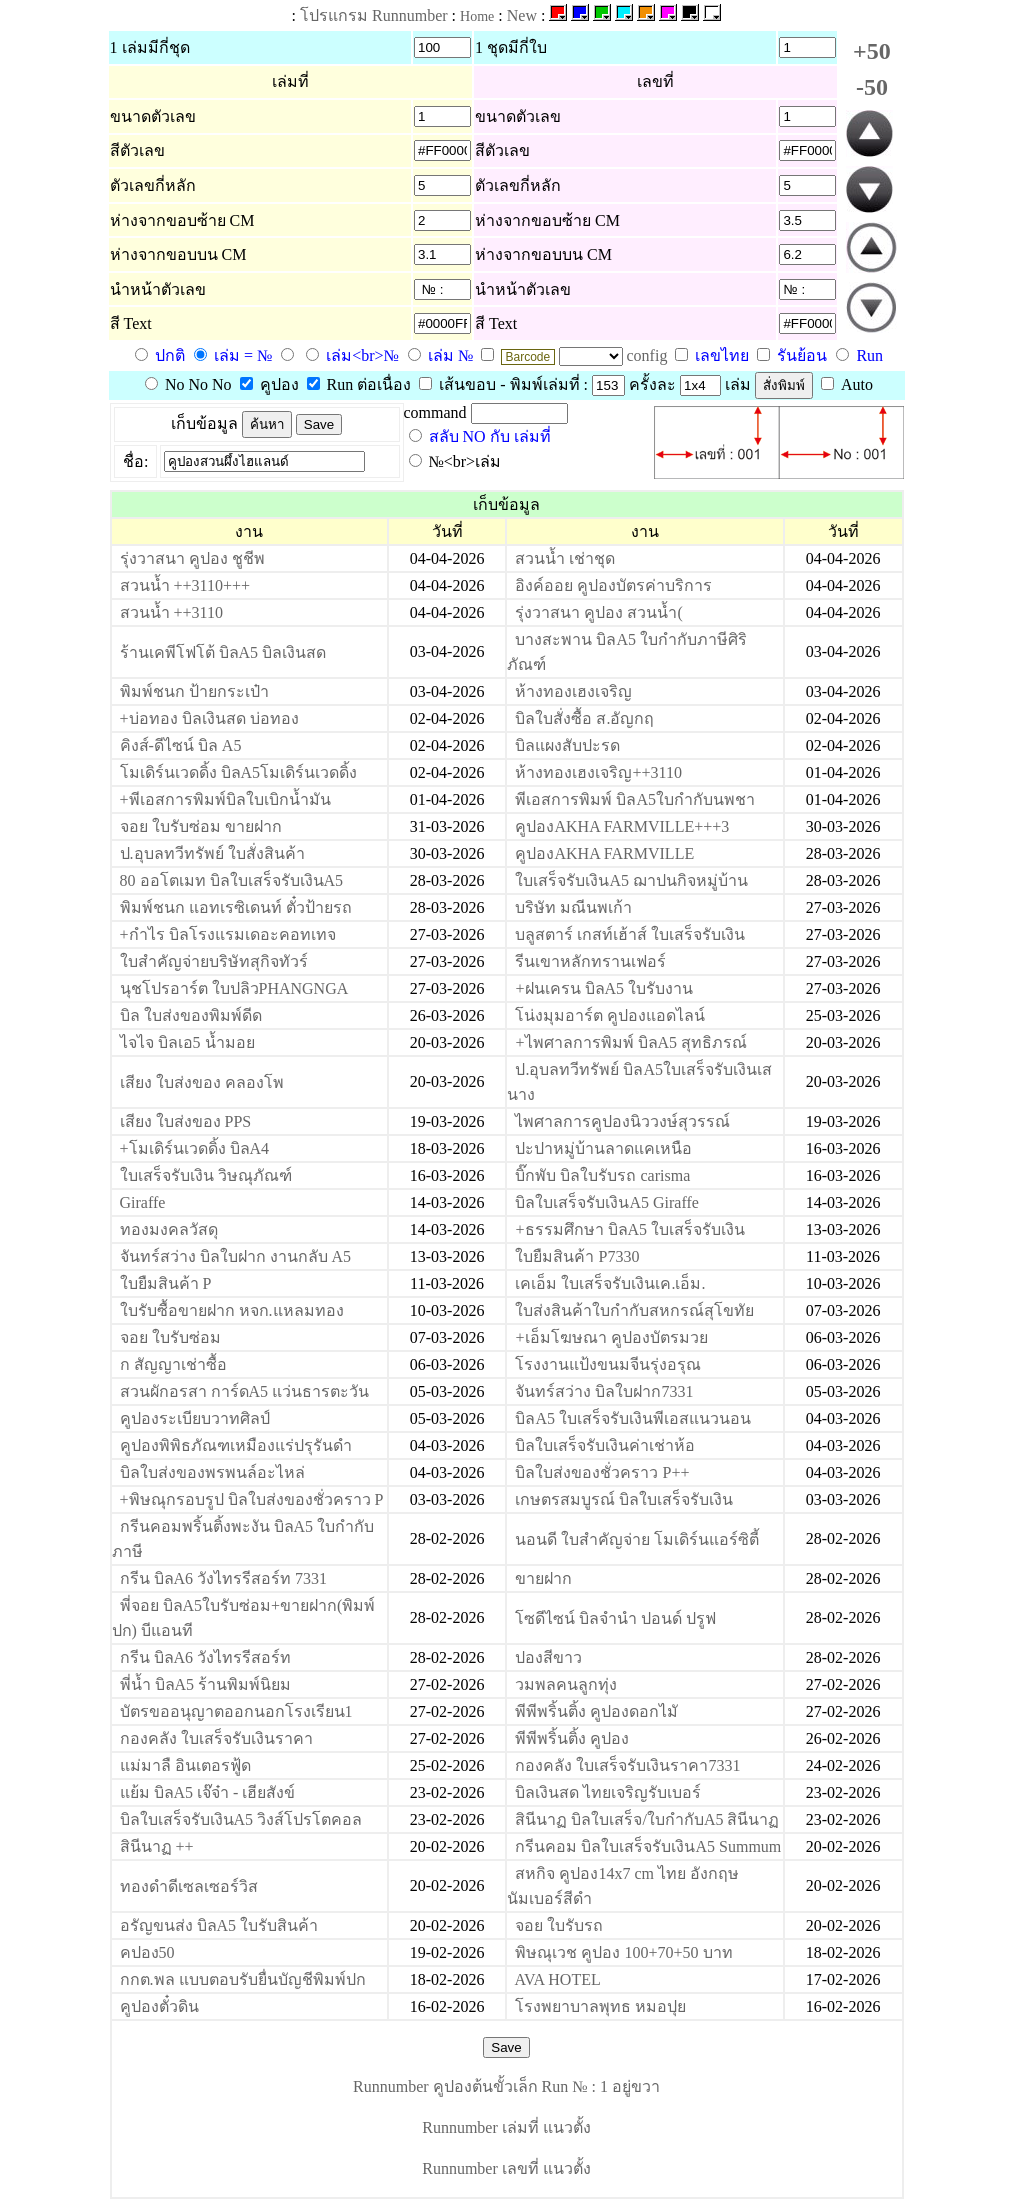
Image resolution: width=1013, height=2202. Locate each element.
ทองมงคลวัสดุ (169, 1229)
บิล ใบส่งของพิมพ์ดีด (191, 1015)
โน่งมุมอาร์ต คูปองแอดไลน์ (610, 1015)
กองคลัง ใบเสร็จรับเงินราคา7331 (627, 1765)
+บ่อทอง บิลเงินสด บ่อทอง (209, 718)
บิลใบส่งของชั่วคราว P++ (602, 1472)
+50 (872, 51)
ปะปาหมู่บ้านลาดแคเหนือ (603, 1148)
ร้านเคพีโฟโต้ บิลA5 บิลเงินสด (223, 652)
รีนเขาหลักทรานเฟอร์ (590, 961)
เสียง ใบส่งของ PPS (186, 1121)
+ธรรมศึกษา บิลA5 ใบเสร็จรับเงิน (630, 1229)
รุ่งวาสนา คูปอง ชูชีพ (192, 558)
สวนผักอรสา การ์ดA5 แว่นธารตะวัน (245, 1391)
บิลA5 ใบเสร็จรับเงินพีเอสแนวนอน (633, 1418)
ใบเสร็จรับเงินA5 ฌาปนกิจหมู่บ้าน (631, 880)
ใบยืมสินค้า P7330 (577, 1256)
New (522, 15)
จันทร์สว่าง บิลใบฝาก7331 (604, 1391)
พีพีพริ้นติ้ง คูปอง (572, 1738)
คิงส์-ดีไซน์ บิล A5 (181, 745)
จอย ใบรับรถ (559, 1925)
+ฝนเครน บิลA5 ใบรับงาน (604, 988)
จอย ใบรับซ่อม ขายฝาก (201, 826)
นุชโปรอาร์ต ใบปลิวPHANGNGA (234, 988)
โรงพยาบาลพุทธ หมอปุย (600, 2006)
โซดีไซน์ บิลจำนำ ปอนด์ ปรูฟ (615, 1618)
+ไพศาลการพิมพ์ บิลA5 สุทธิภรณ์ (631, 1042)
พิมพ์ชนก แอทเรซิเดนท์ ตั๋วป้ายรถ (236, 907)
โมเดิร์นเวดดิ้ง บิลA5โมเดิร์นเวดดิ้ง (239, 772)
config (649, 355)
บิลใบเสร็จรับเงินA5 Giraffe (606, 1202)
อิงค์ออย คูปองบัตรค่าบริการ (613, 585)
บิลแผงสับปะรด (567, 745)
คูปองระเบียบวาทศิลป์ (195, 1418)
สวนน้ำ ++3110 (171, 612)
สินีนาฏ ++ (157, 1846)
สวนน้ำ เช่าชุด (565, 558)
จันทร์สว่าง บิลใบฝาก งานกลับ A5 (236, 1256)
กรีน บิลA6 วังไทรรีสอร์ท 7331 (224, 1578)
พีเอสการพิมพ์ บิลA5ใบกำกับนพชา (635, 799)
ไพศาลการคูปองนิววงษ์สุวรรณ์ (622, 1121)
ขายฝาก (543, 1578)
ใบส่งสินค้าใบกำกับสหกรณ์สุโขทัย (634, 1310)
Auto (847, 384)
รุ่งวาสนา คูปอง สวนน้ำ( (598, 612)
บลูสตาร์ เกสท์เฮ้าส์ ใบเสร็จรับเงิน (630, 934)
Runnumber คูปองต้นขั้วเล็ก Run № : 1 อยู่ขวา (506, 2086)
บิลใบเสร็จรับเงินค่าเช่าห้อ (605, 1445)
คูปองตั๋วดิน (159, 2006)
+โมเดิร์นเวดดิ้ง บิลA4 (195, 1148)
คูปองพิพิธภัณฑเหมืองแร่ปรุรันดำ (236, 1445)
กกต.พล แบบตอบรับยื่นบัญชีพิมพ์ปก (243, 1979)
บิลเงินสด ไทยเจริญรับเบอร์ (608, 1792)
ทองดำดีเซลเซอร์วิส (189, 1886)
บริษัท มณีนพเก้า (573, 907)
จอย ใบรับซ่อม (170, 1337)
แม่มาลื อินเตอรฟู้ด (185, 1765)
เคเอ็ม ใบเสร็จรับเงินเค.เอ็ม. (610, 1283)
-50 (872, 87)
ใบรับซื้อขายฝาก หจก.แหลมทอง (232, 1310)
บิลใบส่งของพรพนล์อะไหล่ (212, 1472)
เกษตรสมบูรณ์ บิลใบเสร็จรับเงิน (624, 1499)
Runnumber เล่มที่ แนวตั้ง (506, 2127)
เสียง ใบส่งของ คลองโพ (202, 1082)
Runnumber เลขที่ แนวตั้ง (506, 2168)
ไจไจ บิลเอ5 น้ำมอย (187, 1042)
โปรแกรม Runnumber (374, 15)
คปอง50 (147, 1952)
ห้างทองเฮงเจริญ (573, 691)
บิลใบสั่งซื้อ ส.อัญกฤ (584, 718)
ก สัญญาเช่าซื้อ (173, 1364)
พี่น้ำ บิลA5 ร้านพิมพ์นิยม (206, 1684)
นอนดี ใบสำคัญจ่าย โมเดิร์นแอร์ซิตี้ (637, 1539)
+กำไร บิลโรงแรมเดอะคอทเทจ (228, 934)
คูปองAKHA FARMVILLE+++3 (622, 826)
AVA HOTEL (558, 1979)
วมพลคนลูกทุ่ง (566, 1684)
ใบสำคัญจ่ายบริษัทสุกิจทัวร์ (214, 961)
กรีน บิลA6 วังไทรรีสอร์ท (206, 1657)
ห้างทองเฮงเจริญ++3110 (598, 772)
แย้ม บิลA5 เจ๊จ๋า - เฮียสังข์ (208, 1792)
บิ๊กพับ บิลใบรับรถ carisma (602, 1175)
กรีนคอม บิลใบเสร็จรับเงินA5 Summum (648, 1846)
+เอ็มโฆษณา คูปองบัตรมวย (611, 1337)
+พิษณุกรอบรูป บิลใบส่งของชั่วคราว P (252, 1499)
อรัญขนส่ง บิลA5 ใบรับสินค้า (219, 1925)
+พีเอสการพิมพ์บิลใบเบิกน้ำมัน (225, 799)
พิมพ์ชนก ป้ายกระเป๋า (194, 691)
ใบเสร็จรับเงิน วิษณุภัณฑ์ (206, 1175)
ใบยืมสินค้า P (166, 1283)
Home (477, 16)
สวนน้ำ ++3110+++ (185, 585)
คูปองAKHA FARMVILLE (604, 853)
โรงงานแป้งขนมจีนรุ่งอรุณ (608, 1364)
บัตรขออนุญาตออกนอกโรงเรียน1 (236, 1711)
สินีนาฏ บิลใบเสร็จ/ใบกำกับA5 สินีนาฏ (647, 1819)
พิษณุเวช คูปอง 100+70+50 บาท (623, 1952)
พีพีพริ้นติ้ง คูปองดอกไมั (596, 1711)
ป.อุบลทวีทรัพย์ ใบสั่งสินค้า (212, 853)
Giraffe (143, 1202)
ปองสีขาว (548, 1657)
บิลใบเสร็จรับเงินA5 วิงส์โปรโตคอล (241, 1819)
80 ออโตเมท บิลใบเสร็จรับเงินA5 (232, 880)
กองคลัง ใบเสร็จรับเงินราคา (216, 1738)
